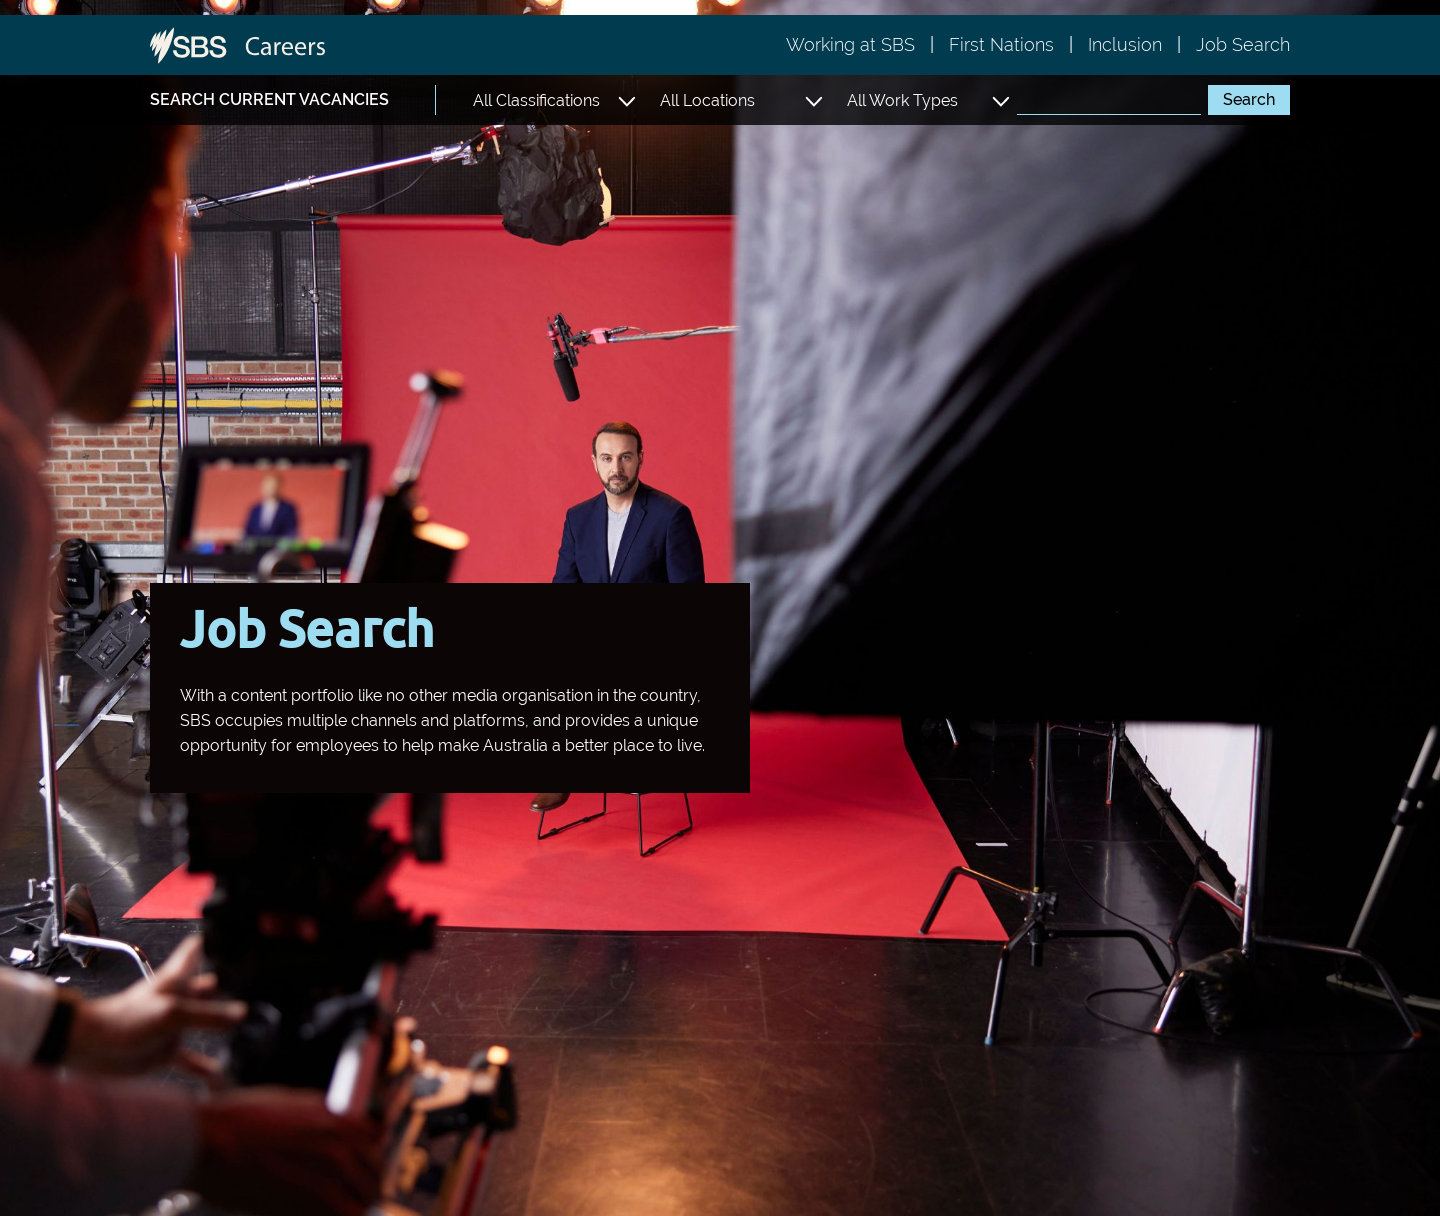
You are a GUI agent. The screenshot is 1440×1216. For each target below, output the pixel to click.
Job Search (1243, 44)
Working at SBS (850, 44)
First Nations (1001, 44)
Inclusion (1125, 44)
